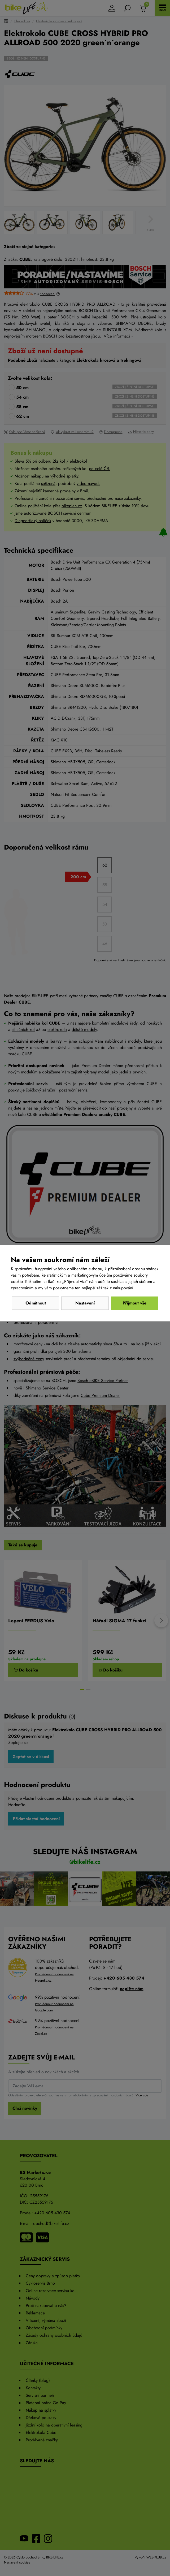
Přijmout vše (134, 1303)
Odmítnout (35, 1303)
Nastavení (85, 1303)
